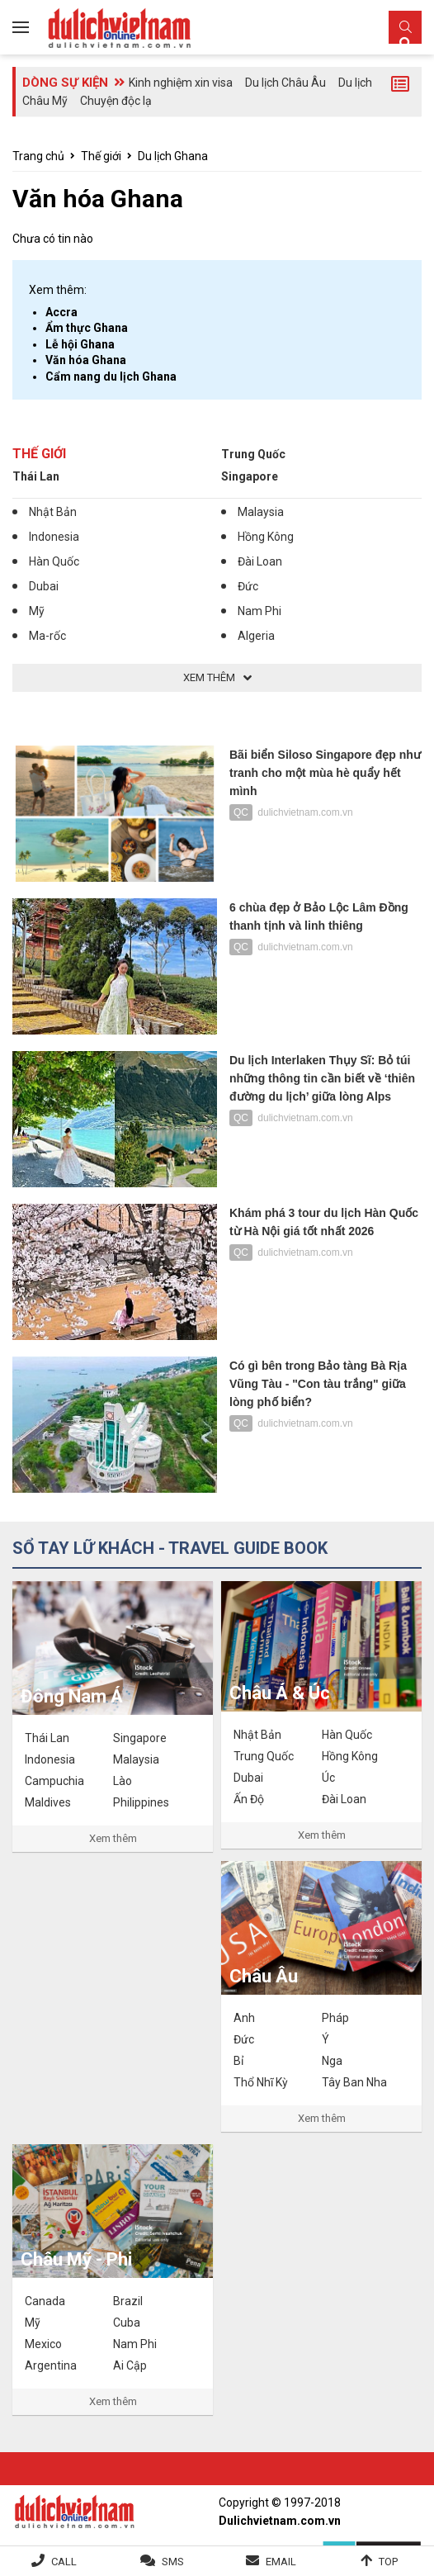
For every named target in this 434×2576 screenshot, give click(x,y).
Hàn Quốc (54, 561)
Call (64, 2561)
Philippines (141, 1802)
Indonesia (54, 536)
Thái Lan (35, 476)
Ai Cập (130, 2365)
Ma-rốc (47, 635)
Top (388, 2561)
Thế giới (101, 156)
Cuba (126, 2322)
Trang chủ (38, 156)
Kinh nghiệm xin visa (181, 82)
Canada (45, 2301)
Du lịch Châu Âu (285, 82)
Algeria (256, 635)
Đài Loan (260, 561)
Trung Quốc (253, 454)
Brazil (128, 2301)
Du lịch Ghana (173, 156)
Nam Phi (259, 611)
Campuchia (54, 1781)
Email (281, 2561)
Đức (248, 586)
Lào (122, 1781)
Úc (328, 1777)
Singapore (249, 476)
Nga (332, 2060)
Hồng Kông (266, 536)
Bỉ (238, 2060)
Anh (244, 2017)
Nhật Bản (53, 512)
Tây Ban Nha (354, 2082)
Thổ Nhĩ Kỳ (261, 2082)
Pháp (335, 2017)
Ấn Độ (249, 1799)
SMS (173, 2561)
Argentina (51, 2365)
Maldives (48, 1802)
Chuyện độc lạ (116, 100)
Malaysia (261, 512)
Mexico (43, 2344)
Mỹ (37, 611)
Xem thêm (113, 1838)
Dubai (44, 586)
